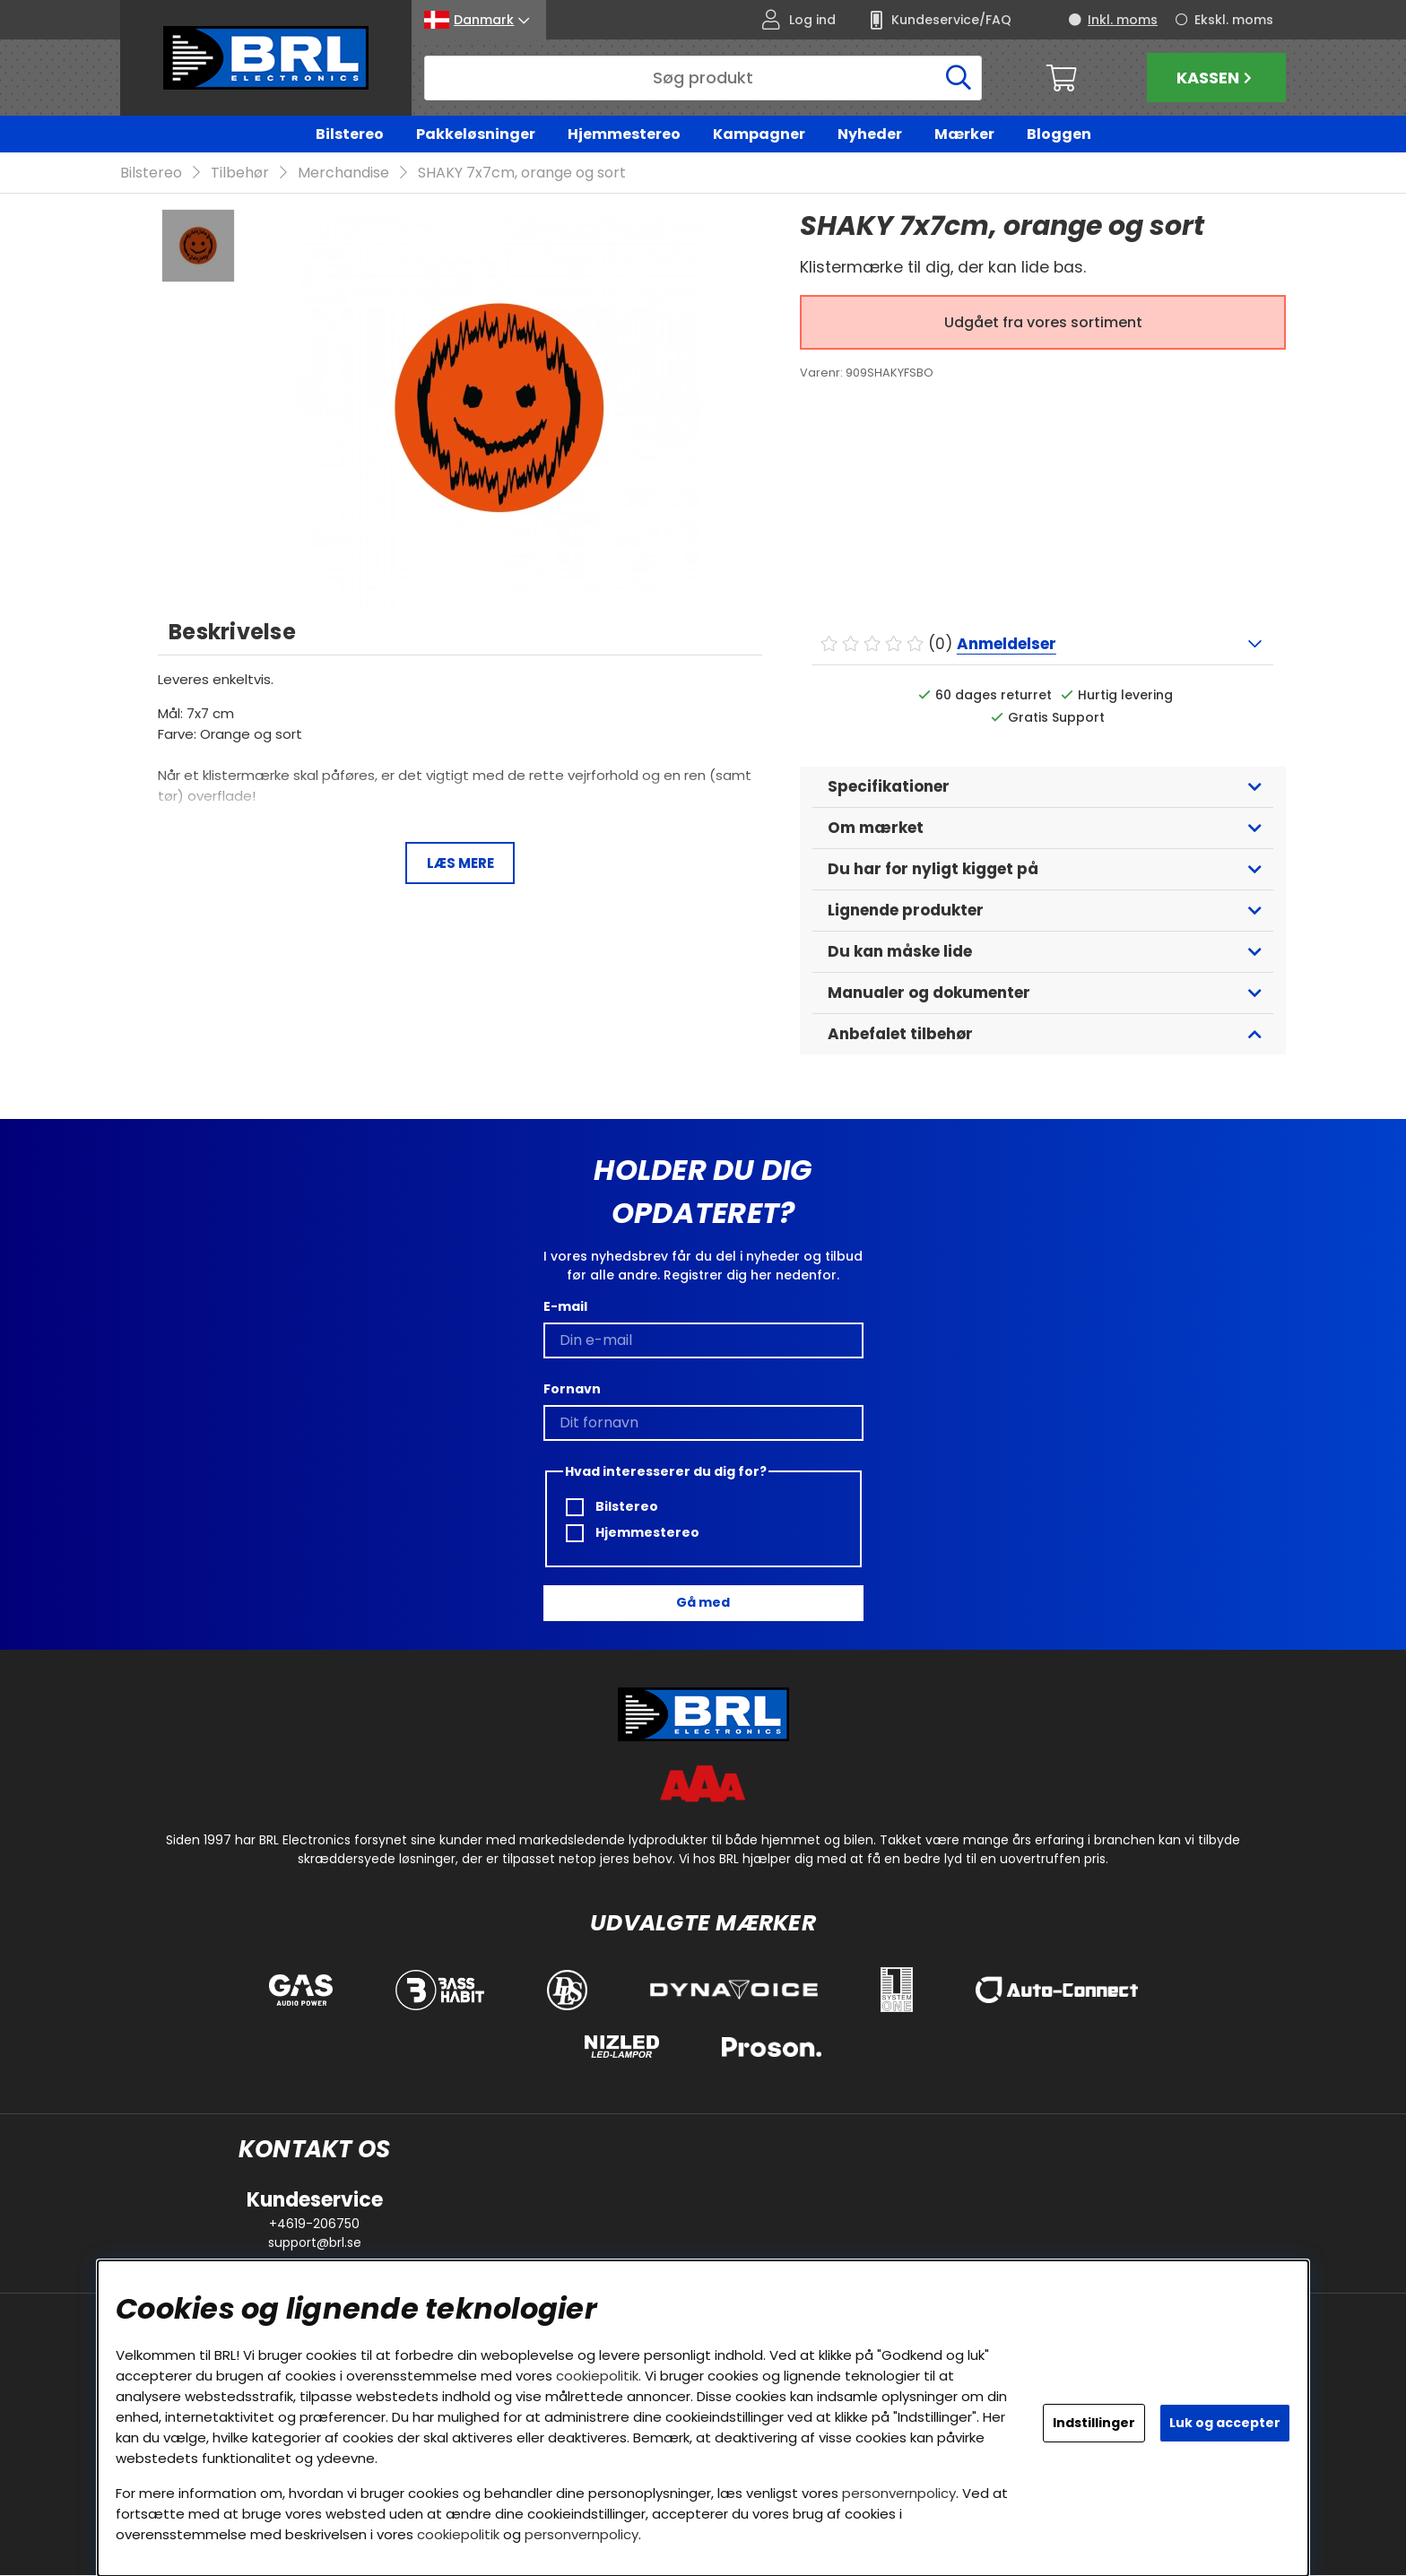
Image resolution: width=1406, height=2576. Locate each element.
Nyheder (870, 134)
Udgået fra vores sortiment (1043, 323)
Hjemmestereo (624, 134)
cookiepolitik (597, 2375)
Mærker (964, 134)
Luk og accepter (1224, 2423)
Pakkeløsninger (475, 134)
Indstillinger (1094, 2423)
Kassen (1216, 77)
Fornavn (572, 1389)
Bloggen (1059, 134)
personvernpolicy (899, 2493)
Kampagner (759, 134)
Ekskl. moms (1233, 20)
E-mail (565, 1306)
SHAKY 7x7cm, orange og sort (522, 173)
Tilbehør (240, 173)
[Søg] (703, 78)
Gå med (703, 1603)
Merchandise (343, 173)
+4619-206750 (314, 2224)
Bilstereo (350, 134)
